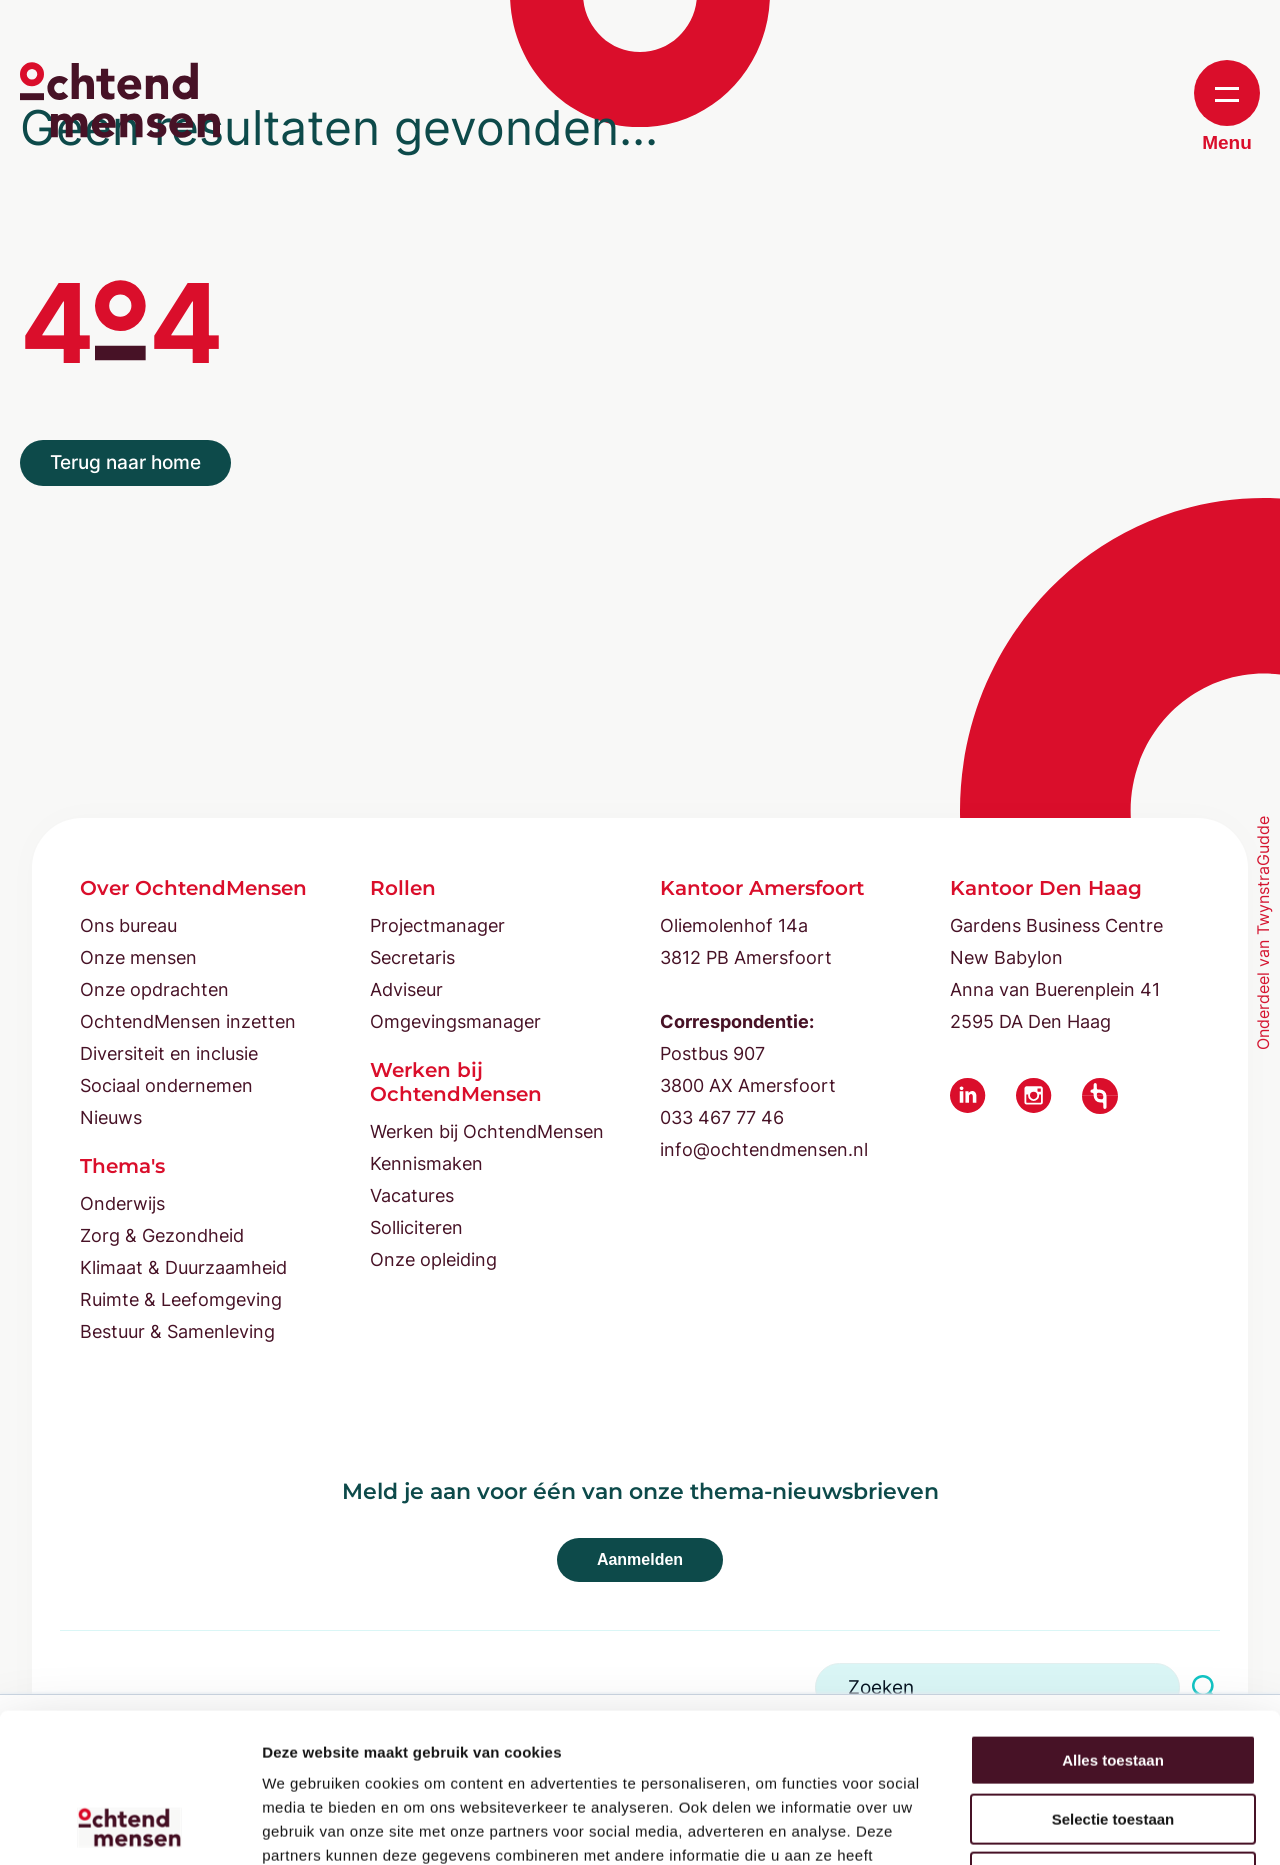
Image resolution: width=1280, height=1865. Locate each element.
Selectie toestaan (1113, 1679)
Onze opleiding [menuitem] (433, 1259)
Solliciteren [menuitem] (416, 1227)
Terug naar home (125, 462)
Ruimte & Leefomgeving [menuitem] (181, 1299)
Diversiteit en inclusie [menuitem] (169, 1053)
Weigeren (1112, 1737)
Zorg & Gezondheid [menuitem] (162, 1235)
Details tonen (1080, 1825)
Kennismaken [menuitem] (426, 1163)
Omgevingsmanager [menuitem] (455, 1021)
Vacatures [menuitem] (412, 1195)
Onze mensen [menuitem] (138, 957)
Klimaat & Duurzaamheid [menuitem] (183, 1267)
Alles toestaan (1113, 1620)
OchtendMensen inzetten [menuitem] (188, 1021)
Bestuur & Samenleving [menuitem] (177, 1331)
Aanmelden (640, 1559)
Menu (1227, 106)
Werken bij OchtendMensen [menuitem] (487, 1131)
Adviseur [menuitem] (406, 989)
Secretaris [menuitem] (412, 957)
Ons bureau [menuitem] (128, 925)
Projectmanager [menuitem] (437, 925)
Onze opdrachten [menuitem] (154, 989)
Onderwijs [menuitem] (122, 1203)
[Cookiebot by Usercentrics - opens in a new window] (129, 1826)
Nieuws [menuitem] (111, 1117)
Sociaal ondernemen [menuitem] (166, 1085)
